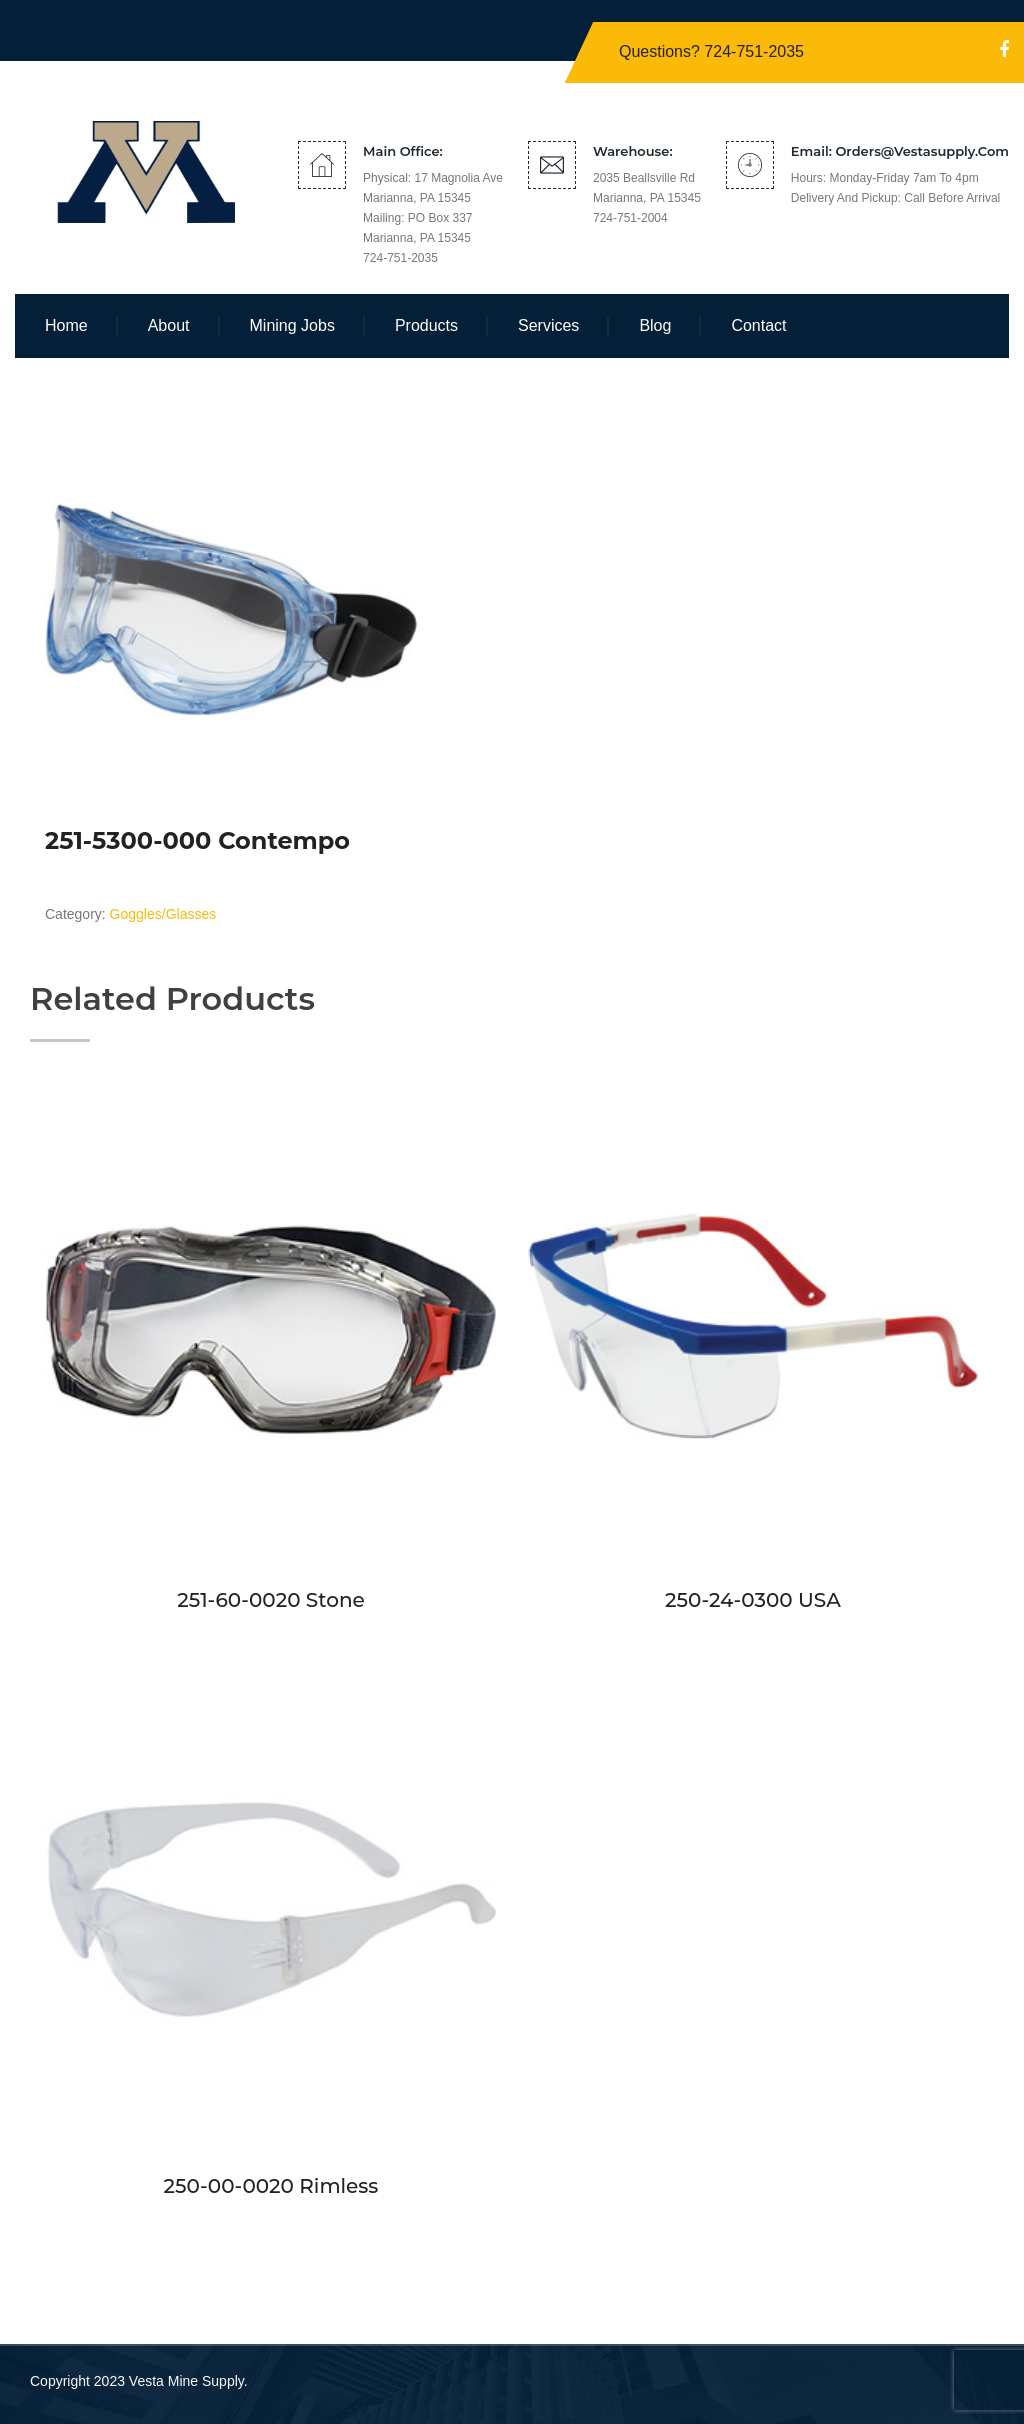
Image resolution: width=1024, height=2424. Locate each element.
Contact (758, 325)
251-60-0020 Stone (271, 1600)
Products (426, 325)
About (169, 325)
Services (548, 325)
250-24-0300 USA (753, 1600)
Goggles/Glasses (163, 914)
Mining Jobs (292, 325)
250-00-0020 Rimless (271, 2186)
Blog (655, 325)
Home (66, 325)
